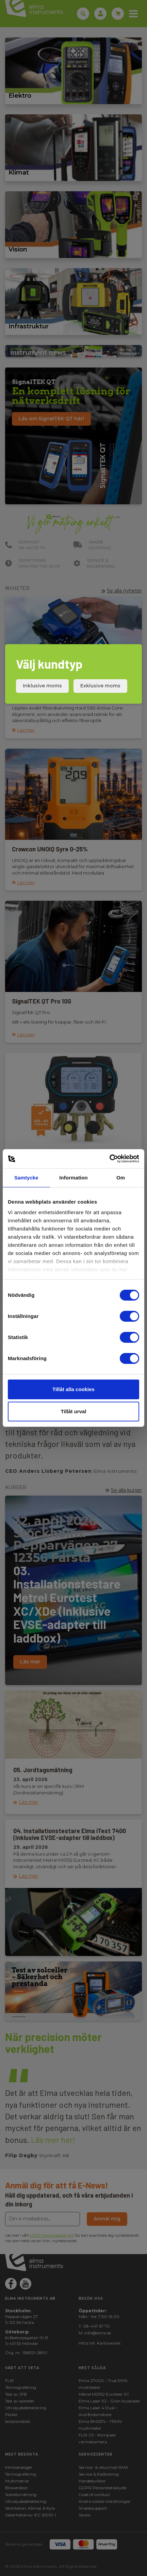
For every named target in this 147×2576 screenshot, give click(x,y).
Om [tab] (120, 1177)
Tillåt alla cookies (73, 1389)
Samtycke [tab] (26, 1177)
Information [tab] (73, 1177)
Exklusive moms (100, 686)
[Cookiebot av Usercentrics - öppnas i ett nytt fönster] (109, 1158)
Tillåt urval (73, 1411)
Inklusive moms (42, 686)
